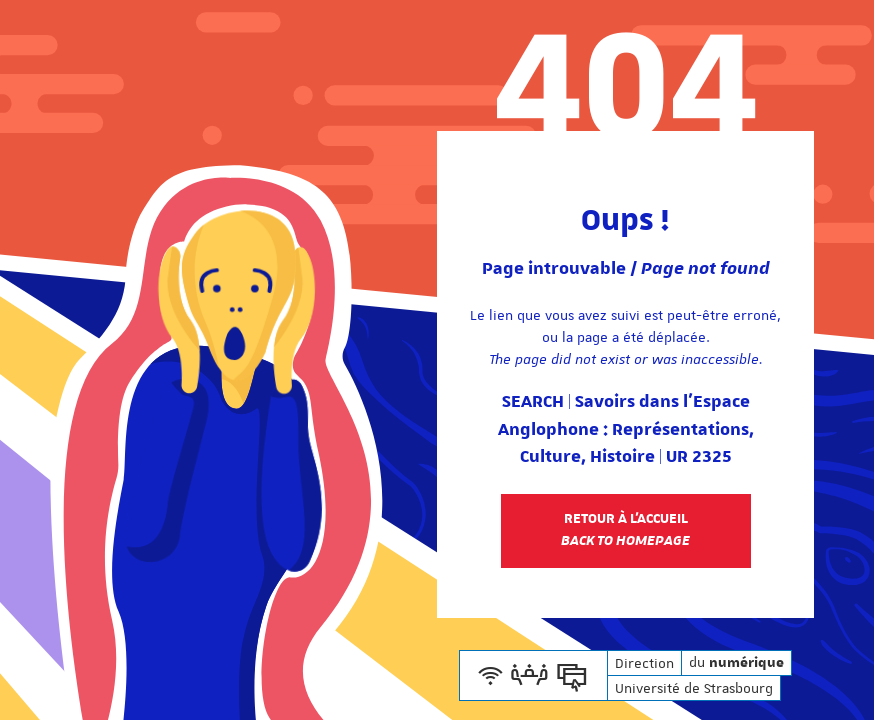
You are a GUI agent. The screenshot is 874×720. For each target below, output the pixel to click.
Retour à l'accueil (625, 530)
